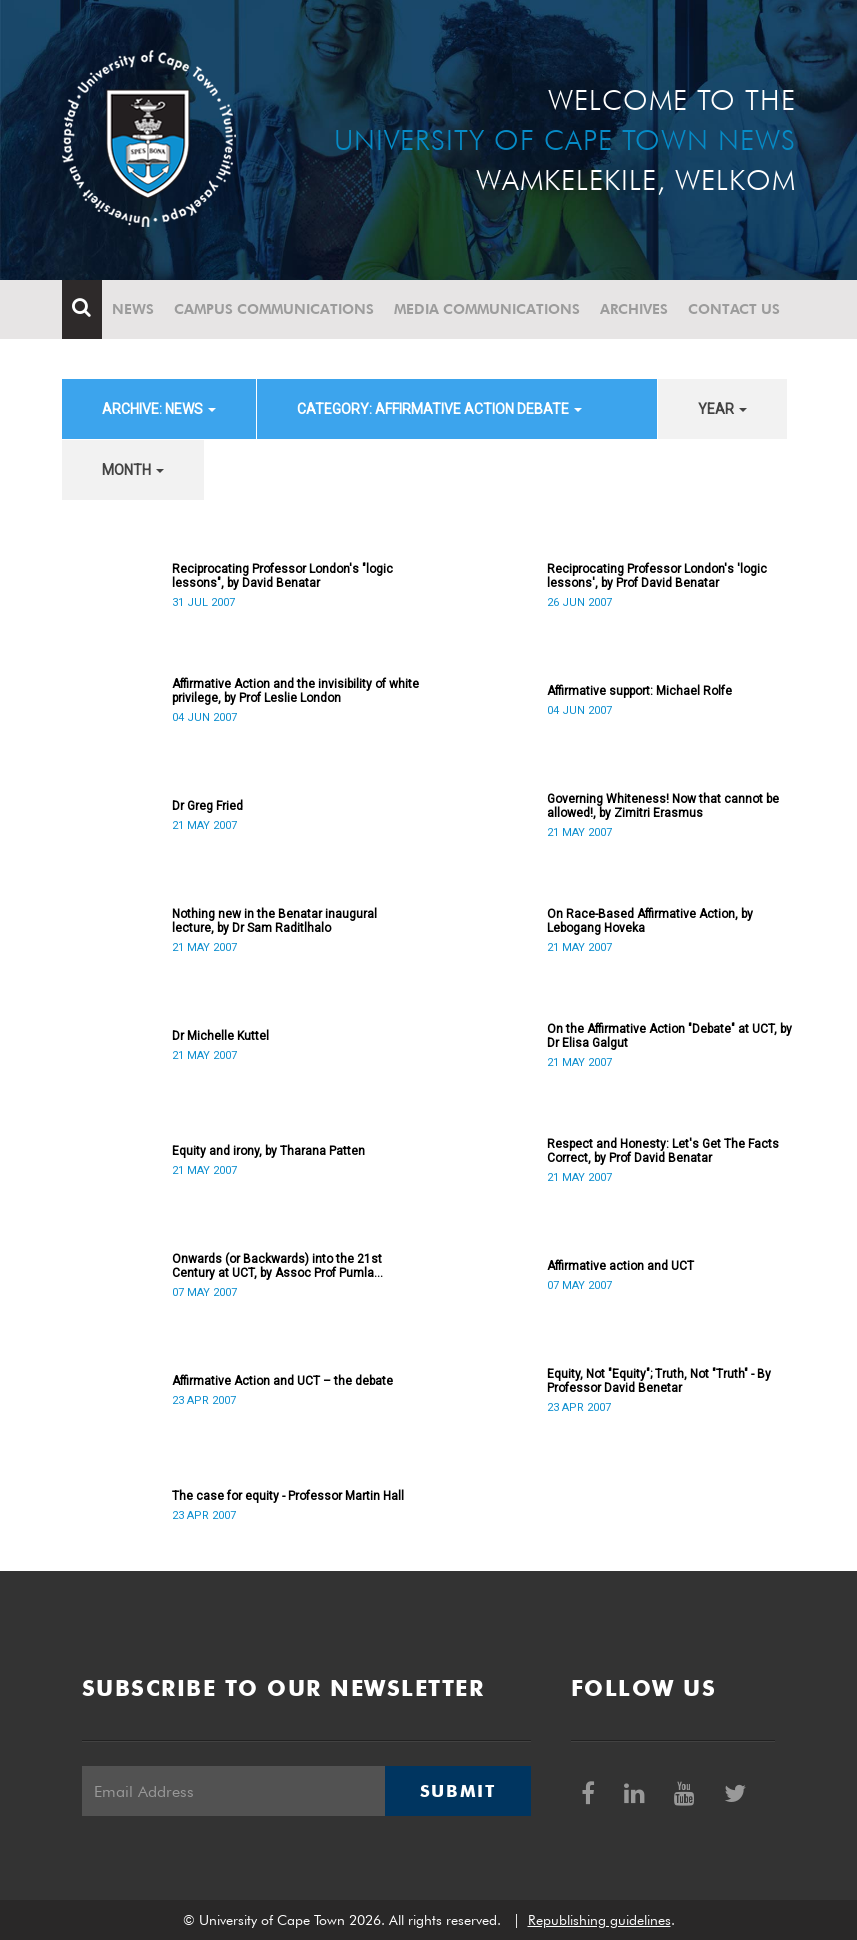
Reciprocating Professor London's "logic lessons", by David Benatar (282, 576)
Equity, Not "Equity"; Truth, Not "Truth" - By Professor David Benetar (659, 1381)
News (133, 309)
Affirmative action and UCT (620, 1266)
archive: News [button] (159, 409)
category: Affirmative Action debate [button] (439, 409)
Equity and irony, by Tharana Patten (268, 1151)
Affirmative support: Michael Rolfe (639, 691)
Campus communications (274, 309)
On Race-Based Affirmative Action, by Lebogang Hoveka (650, 921)
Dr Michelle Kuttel (220, 1036)
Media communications (487, 309)
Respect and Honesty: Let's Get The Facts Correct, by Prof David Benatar (663, 1151)
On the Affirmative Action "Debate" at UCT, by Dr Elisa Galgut (669, 1036)
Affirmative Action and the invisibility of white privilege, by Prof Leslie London (295, 691)
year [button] (722, 409)
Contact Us (734, 309)
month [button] (133, 470)
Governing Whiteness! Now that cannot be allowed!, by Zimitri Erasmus (663, 806)
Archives (634, 309)
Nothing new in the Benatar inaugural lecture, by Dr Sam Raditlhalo (274, 921)
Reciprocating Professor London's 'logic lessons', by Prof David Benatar (657, 576)
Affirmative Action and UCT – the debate (282, 1381)
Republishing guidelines (599, 1920)
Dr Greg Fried (207, 806)
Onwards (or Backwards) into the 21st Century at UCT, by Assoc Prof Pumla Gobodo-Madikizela (277, 1266)
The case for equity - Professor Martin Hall (288, 1496)
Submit (458, 1791)
